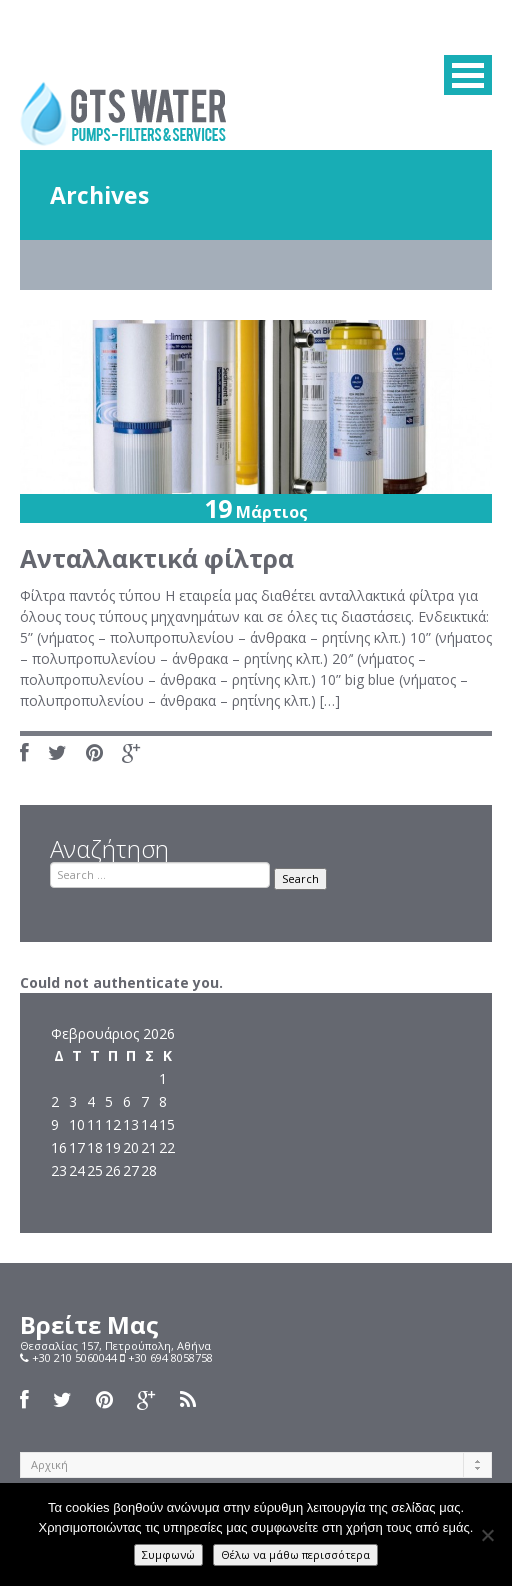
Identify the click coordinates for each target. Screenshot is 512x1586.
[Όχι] (487, 1535)
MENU (468, 75)
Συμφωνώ (168, 1554)
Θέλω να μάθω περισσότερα (295, 1554)
